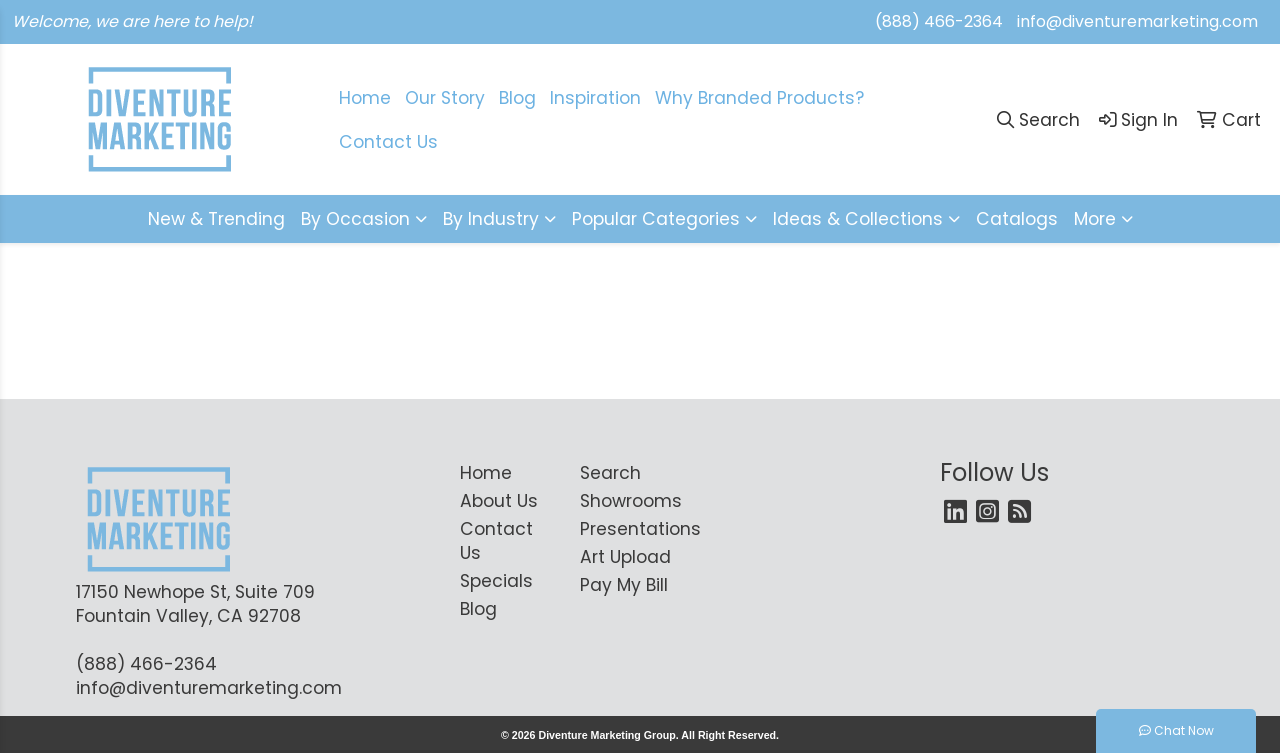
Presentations (628, 529)
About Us (499, 501)
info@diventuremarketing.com (1137, 21)
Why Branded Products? (759, 98)
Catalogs (1017, 219)
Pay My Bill (624, 585)
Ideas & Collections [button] (858, 219)
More (1095, 219)
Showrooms (628, 501)
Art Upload (625, 557)
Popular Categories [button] (656, 219)
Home (486, 473)
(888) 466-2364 (939, 21)
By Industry (491, 219)
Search (610, 473)
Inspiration (595, 98)
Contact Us (496, 541)
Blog (517, 98)
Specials (496, 581)
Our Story (445, 98)
